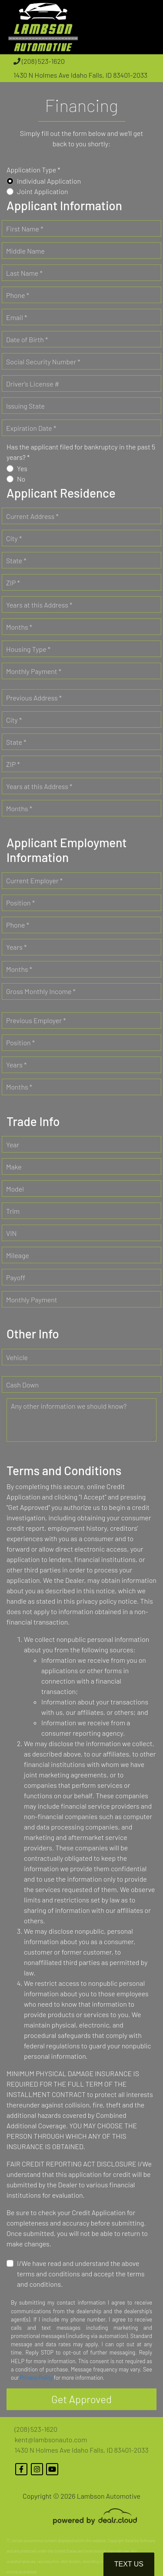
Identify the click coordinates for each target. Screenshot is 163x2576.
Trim (13, 1211)
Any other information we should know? (68, 1406)
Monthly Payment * (33, 671)
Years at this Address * (39, 605)
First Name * (24, 229)
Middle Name (25, 251)
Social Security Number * (43, 361)
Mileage (17, 1255)
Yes (22, 468)
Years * (16, 947)
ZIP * (13, 582)
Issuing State (25, 406)
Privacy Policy (36, 2377)
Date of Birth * (27, 339)
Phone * (17, 295)
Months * (19, 627)
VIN (11, 1233)
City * (14, 538)
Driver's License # (32, 384)
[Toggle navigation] (148, 27)
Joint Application (42, 191)
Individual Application (49, 181)
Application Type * (33, 169)
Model (15, 1189)
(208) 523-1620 (39, 61)
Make (14, 1167)
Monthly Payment (31, 1299)
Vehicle (17, 1357)
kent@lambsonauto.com (50, 2439)
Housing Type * (28, 649)
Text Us (128, 2564)
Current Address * (32, 516)
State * (16, 560)
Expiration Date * (31, 428)
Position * (20, 902)
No (21, 479)
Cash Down (22, 1384)
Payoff (15, 1277)
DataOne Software (140, 2540)
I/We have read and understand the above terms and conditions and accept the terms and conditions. (81, 2273)
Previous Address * (34, 698)
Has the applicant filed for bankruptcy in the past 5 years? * (81, 452)
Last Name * (24, 273)
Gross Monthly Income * (41, 991)
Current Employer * (34, 880)
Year (12, 1144)
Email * (16, 317)
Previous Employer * (36, 1020)
